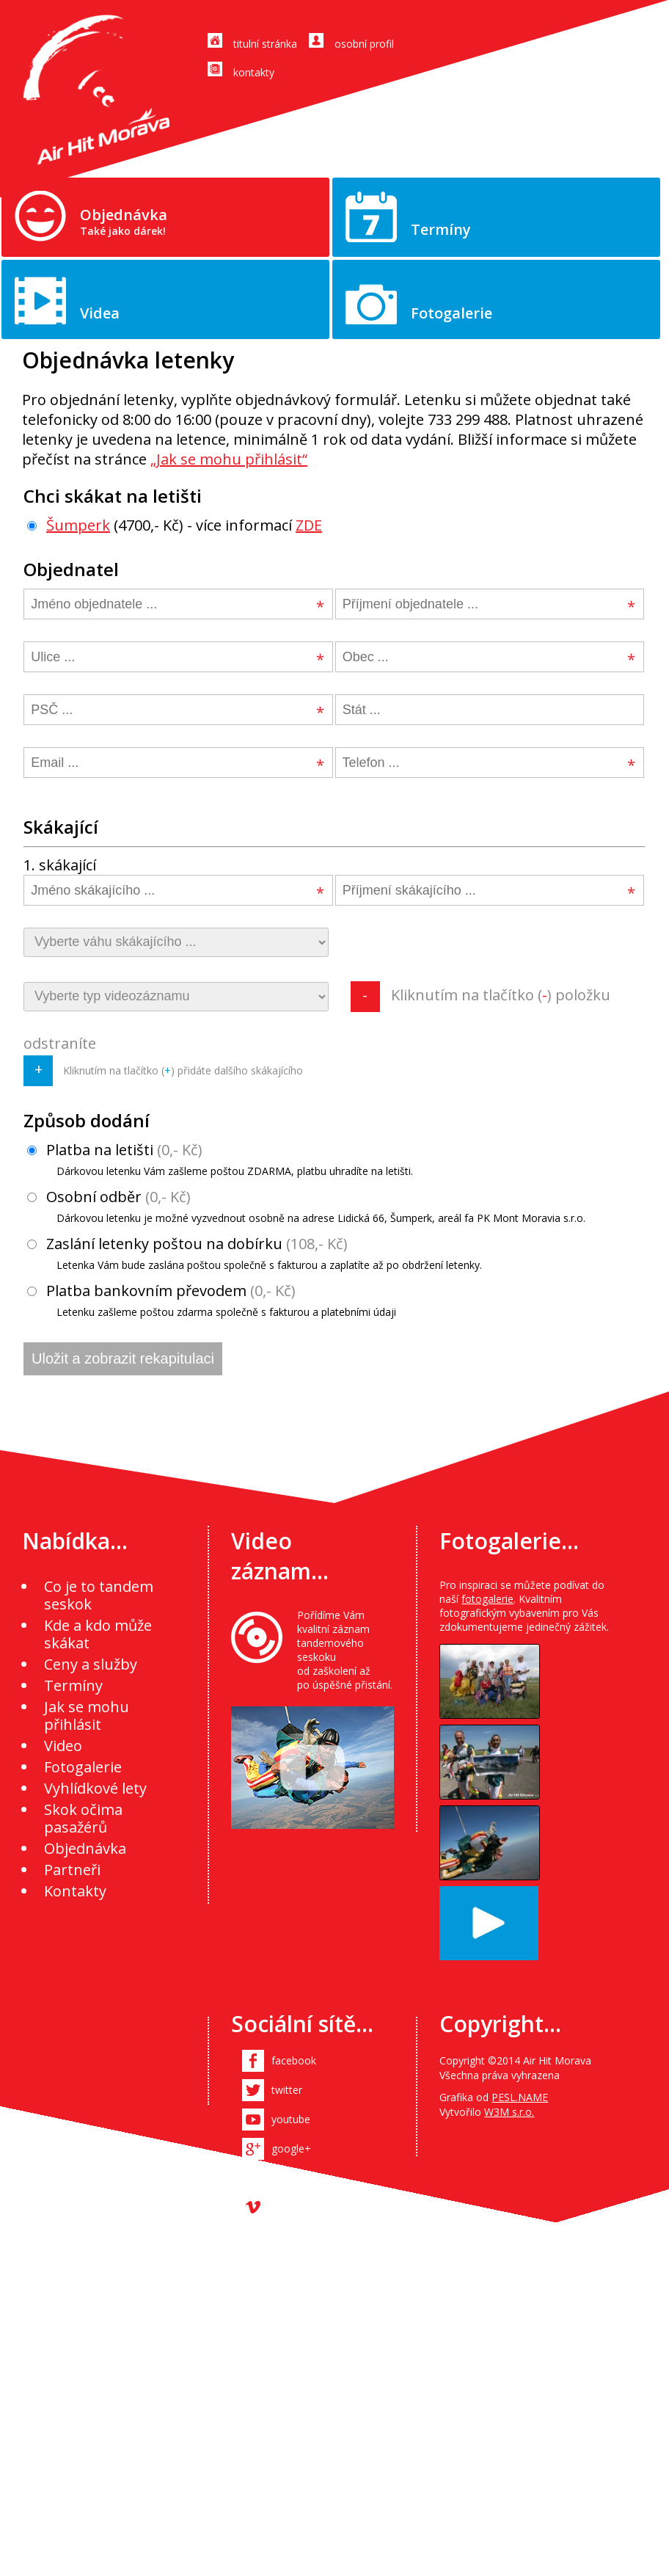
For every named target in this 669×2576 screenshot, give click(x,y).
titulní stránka (265, 44)
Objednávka (123, 221)
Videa (100, 313)
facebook (293, 2060)
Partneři (72, 1870)
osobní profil (364, 44)
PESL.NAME (519, 2097)
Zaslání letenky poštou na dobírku (254, 1253)
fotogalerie (487, 1599)
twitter (286, 2090)
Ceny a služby (90, 1664)
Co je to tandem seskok (98, 1595)
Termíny (441, 229)
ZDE (309, 525)
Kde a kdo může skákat (98, 1634)
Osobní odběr (306, 1206)
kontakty (253, 72)
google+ (291, 2148)
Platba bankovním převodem (211, 1300)
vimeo (286, 2207)
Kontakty (75, 1891)
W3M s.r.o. (509, 2112)
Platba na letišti (220, 1159)
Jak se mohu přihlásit (86, 1715)
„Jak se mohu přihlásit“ (228, 459)
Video (63, 1745)
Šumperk (78, 525)
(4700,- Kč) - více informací (174, 525)
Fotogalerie (451, 313)
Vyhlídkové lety (95, 1788)
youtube (290, 2119)
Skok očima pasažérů (83, 1818)
